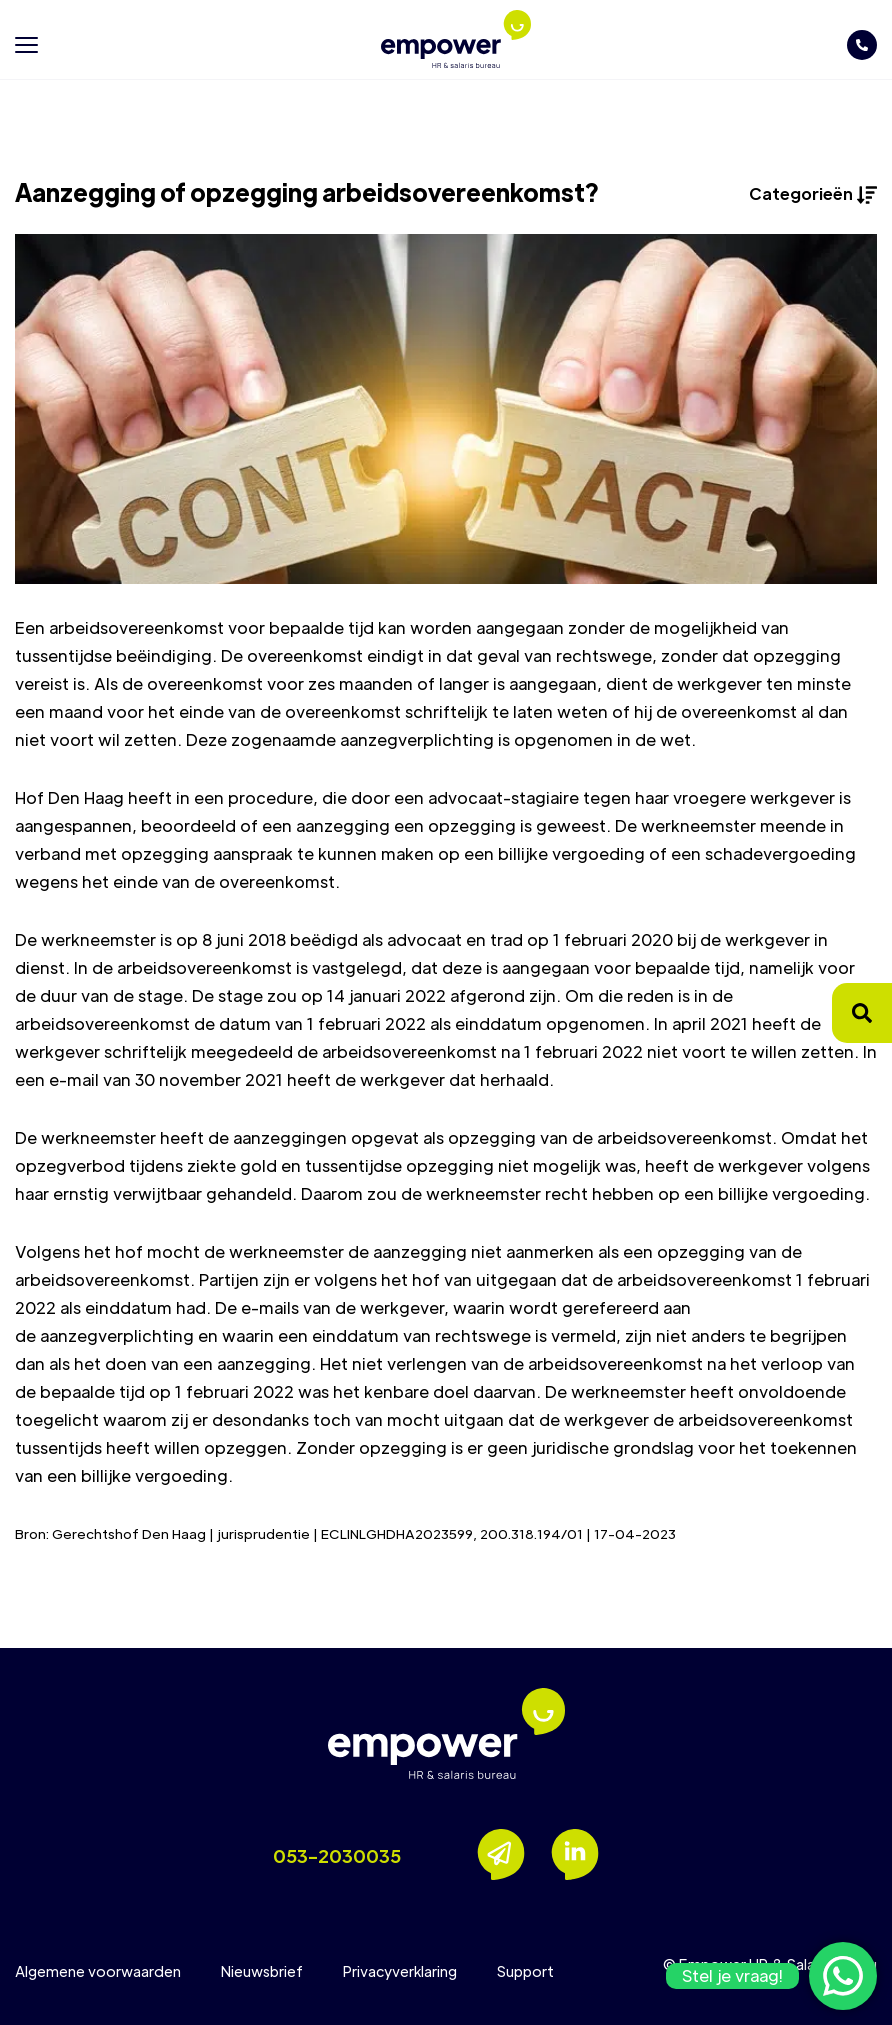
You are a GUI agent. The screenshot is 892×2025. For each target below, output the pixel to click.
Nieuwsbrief (262, 1971)
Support (525, 1971)
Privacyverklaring (400, 1971)
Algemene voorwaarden (98, 1971)
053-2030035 (337, 1855)
